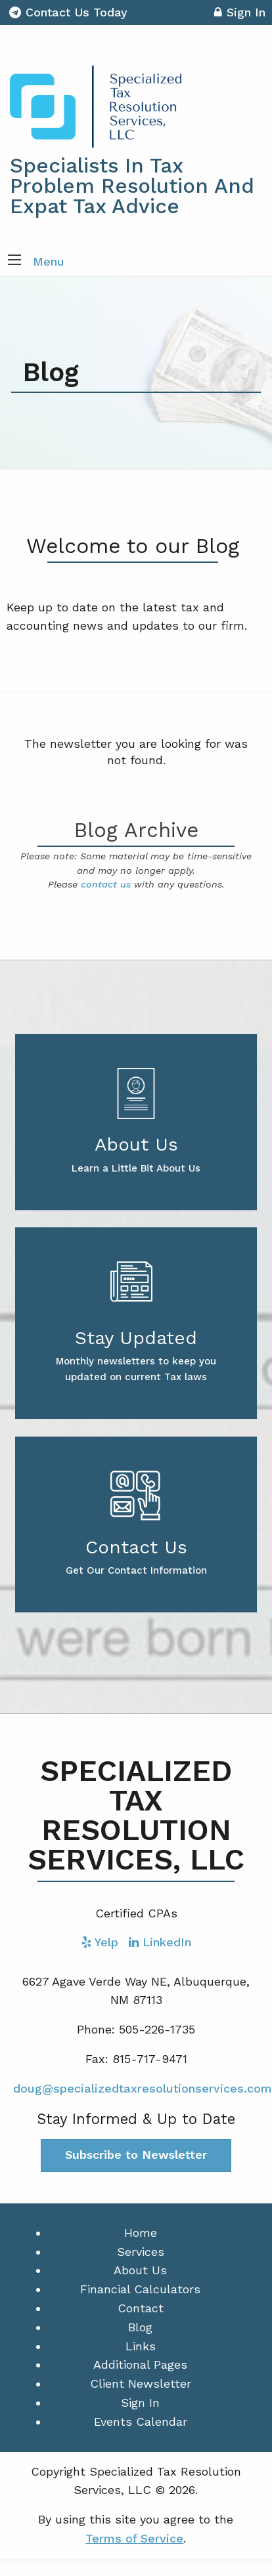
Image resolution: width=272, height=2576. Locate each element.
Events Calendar (140, 2421)
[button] (14, 261)
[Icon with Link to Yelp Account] (99, 1942)
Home (140, 2232)
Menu (48, 261)
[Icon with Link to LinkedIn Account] (160, 1942)
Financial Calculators (140, 2289)
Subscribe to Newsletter (136, 2154)
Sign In (239, 14)
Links (140, 2346)
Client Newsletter (140, 2383)
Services (140, 2252)
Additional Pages (140, 2364)
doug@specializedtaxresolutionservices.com (142, 2088)
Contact (141, 2308)
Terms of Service (134, 2538)
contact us (106, 884)
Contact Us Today (68, 12)
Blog (140, 2327)
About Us (140, 2270)
